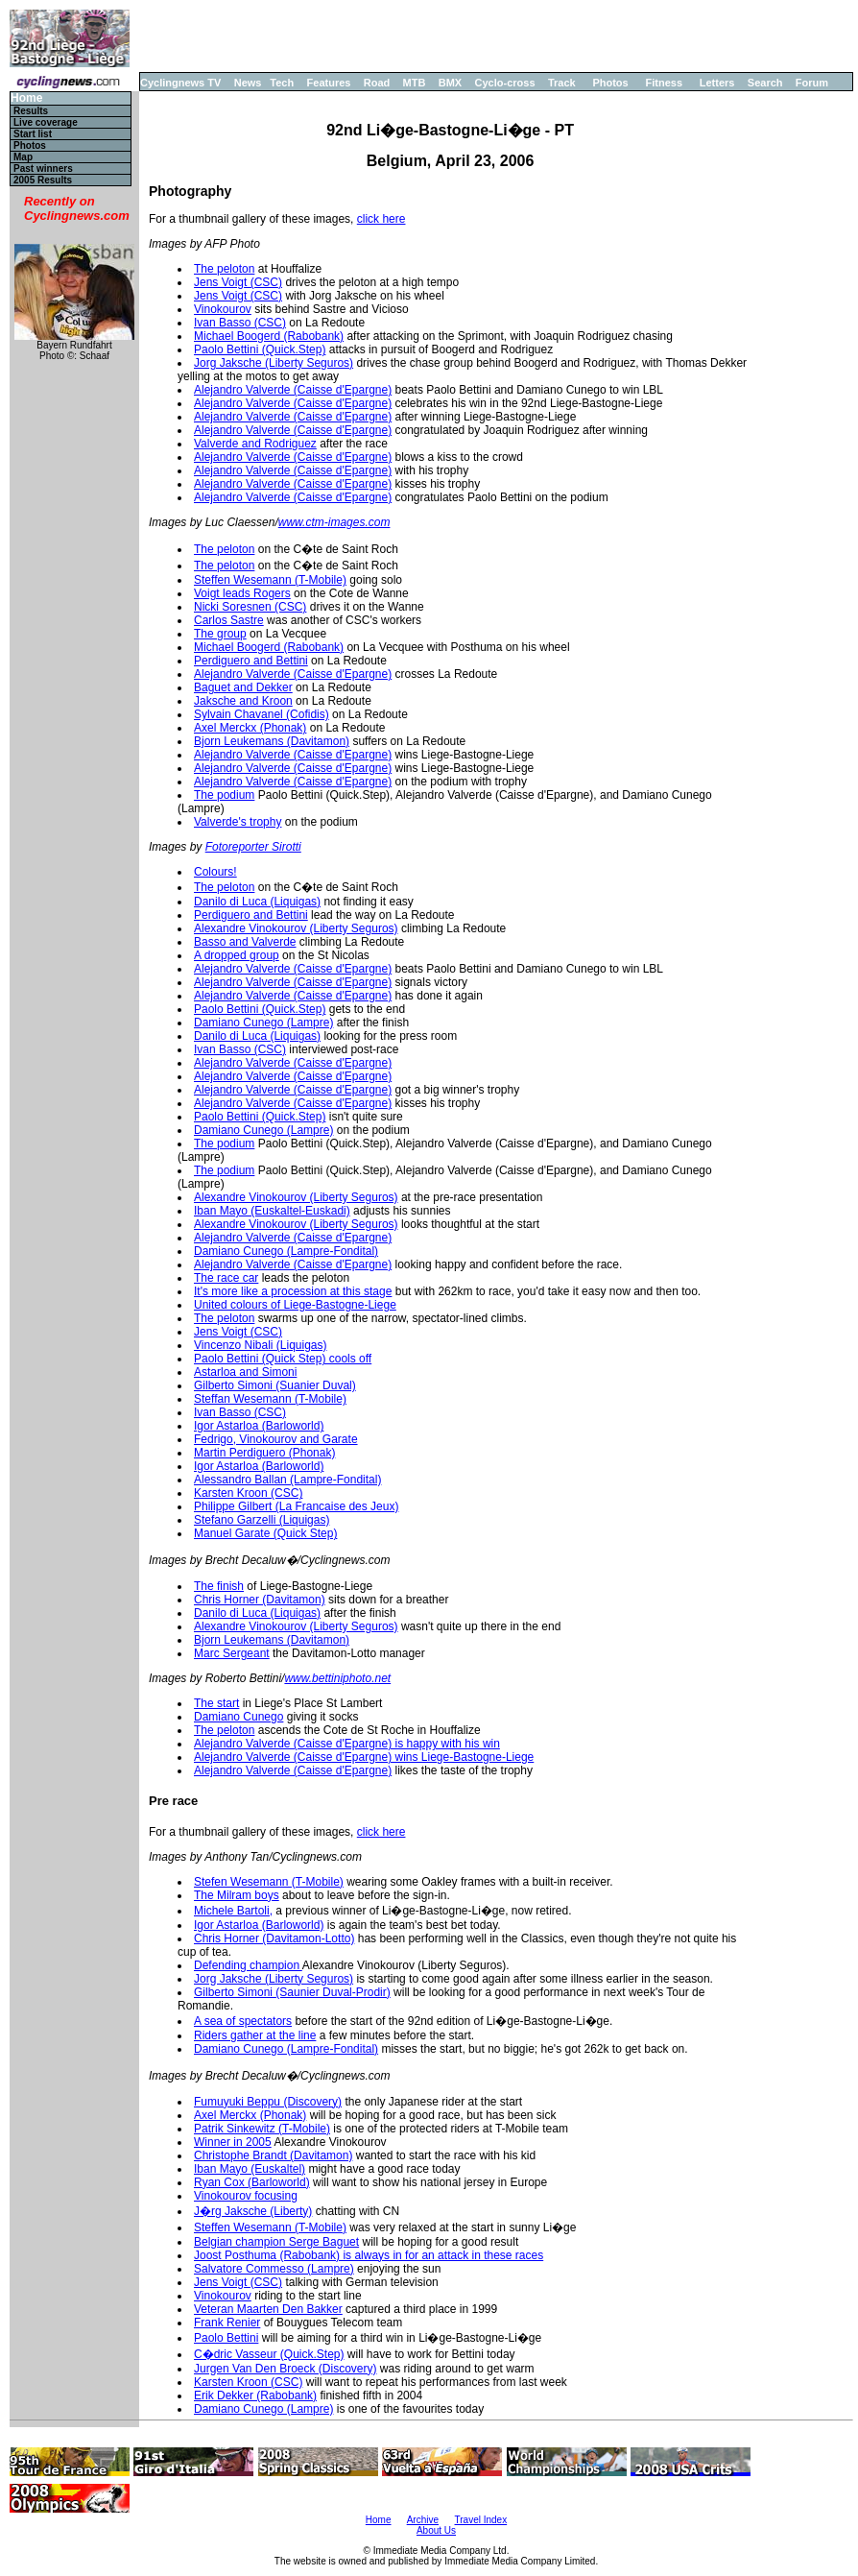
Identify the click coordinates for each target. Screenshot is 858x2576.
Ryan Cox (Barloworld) (252, 2182)
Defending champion (248, 1965)
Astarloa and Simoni (245, 1372)
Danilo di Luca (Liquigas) (257, 901)
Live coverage (45, 122)
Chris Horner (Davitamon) (259, 1599)
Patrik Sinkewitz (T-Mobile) (262, 2128)
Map (23, 157)
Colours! (215, 872)
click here (381, 219)
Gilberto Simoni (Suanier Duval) (275, 1385)
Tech (282, 82)
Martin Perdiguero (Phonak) (264, 1452)
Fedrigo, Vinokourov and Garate (276, 1439)
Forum (812, 82)
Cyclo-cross (505, 82)
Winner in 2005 (233, 2142)
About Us (436, 2530)
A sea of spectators (243, 2021)
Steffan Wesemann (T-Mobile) (270, 1399)
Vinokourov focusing (246, 2196)
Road (377, 82)
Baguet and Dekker (243, 687)
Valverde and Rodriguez (255, 443)
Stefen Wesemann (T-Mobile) (269, 1882)
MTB (414, 82)
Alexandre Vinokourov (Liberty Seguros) (296, 928)
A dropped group (236, 955)
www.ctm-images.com (334, 522)
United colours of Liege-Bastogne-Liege (295, 1305)
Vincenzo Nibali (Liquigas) (260, 1345)
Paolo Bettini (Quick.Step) (259, 349)
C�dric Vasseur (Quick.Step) (269, 2354)
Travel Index (481, 2520)
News (248, 82)
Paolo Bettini (226, 2338)
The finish (219, 1586)
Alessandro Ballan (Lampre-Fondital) (287, 1479)
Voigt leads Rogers (242, 593)
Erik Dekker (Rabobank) (255, 2395)
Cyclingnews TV (180, 82)
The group (220, 633)
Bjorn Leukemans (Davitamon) (271, 741)
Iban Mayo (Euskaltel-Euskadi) (272, 1210)
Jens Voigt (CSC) (238, 282)
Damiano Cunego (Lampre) (263, 1022)
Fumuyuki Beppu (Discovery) (268, 2101)
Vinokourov (222, 309)
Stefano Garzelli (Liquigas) (261, 1520)
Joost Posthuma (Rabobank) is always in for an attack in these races (368, 2255)
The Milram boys (236, 1895)
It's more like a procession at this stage (293, 1291)
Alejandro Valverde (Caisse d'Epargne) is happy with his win (347, 1743)
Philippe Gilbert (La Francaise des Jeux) (296, 1506)
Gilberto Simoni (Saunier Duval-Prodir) (292, 1992)
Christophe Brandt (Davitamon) (273, 2155)
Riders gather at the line (255, 2035)
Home (26, 98)
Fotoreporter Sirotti (253, 847)
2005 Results (42, 180)
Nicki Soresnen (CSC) (250, 607)
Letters (717, 82)
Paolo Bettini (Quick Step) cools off (282, 1358)
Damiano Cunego (238, 1716)
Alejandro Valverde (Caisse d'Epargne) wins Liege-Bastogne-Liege (364, 1757)
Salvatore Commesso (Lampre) (274, 2268)
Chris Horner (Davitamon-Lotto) (274, 1938)
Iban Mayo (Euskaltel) (249, 2169)
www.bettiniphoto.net (337, 1678)
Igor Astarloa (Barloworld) (258, 1425)
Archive (423, 2520)
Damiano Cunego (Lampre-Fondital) (286, 1251)
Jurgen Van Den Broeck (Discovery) (285, 2368)
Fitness (663, 82)
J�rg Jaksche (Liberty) (253, 2211)
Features (329, 82)
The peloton (224, 269)
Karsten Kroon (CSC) (248, 1493)
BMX (450, 82)
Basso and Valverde (245, 942)
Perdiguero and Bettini (251, 660)
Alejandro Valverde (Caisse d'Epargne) (293, 390)
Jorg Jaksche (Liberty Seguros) (273, 363)
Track (562, 82)
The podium (224, 795)
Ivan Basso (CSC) (240, 322)
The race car (226, 1278)
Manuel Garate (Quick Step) (265, 1533)
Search (765, 82)
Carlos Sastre (229, 620)
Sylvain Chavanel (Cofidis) (261, 714)
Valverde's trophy (237, 822)
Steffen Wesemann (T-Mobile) (270, 580)
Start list (32, 134)
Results (30, 111)
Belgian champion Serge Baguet (276, 2242)
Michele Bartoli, (233, 1910)
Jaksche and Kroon (243, 701)
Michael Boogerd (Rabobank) (269, 336)
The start (216, 1703)
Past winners (43, 168)
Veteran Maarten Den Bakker (268, 2309)
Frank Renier (227, 2322)
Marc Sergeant (232, 1653)
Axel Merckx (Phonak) (250, 727)
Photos (610, 82)
